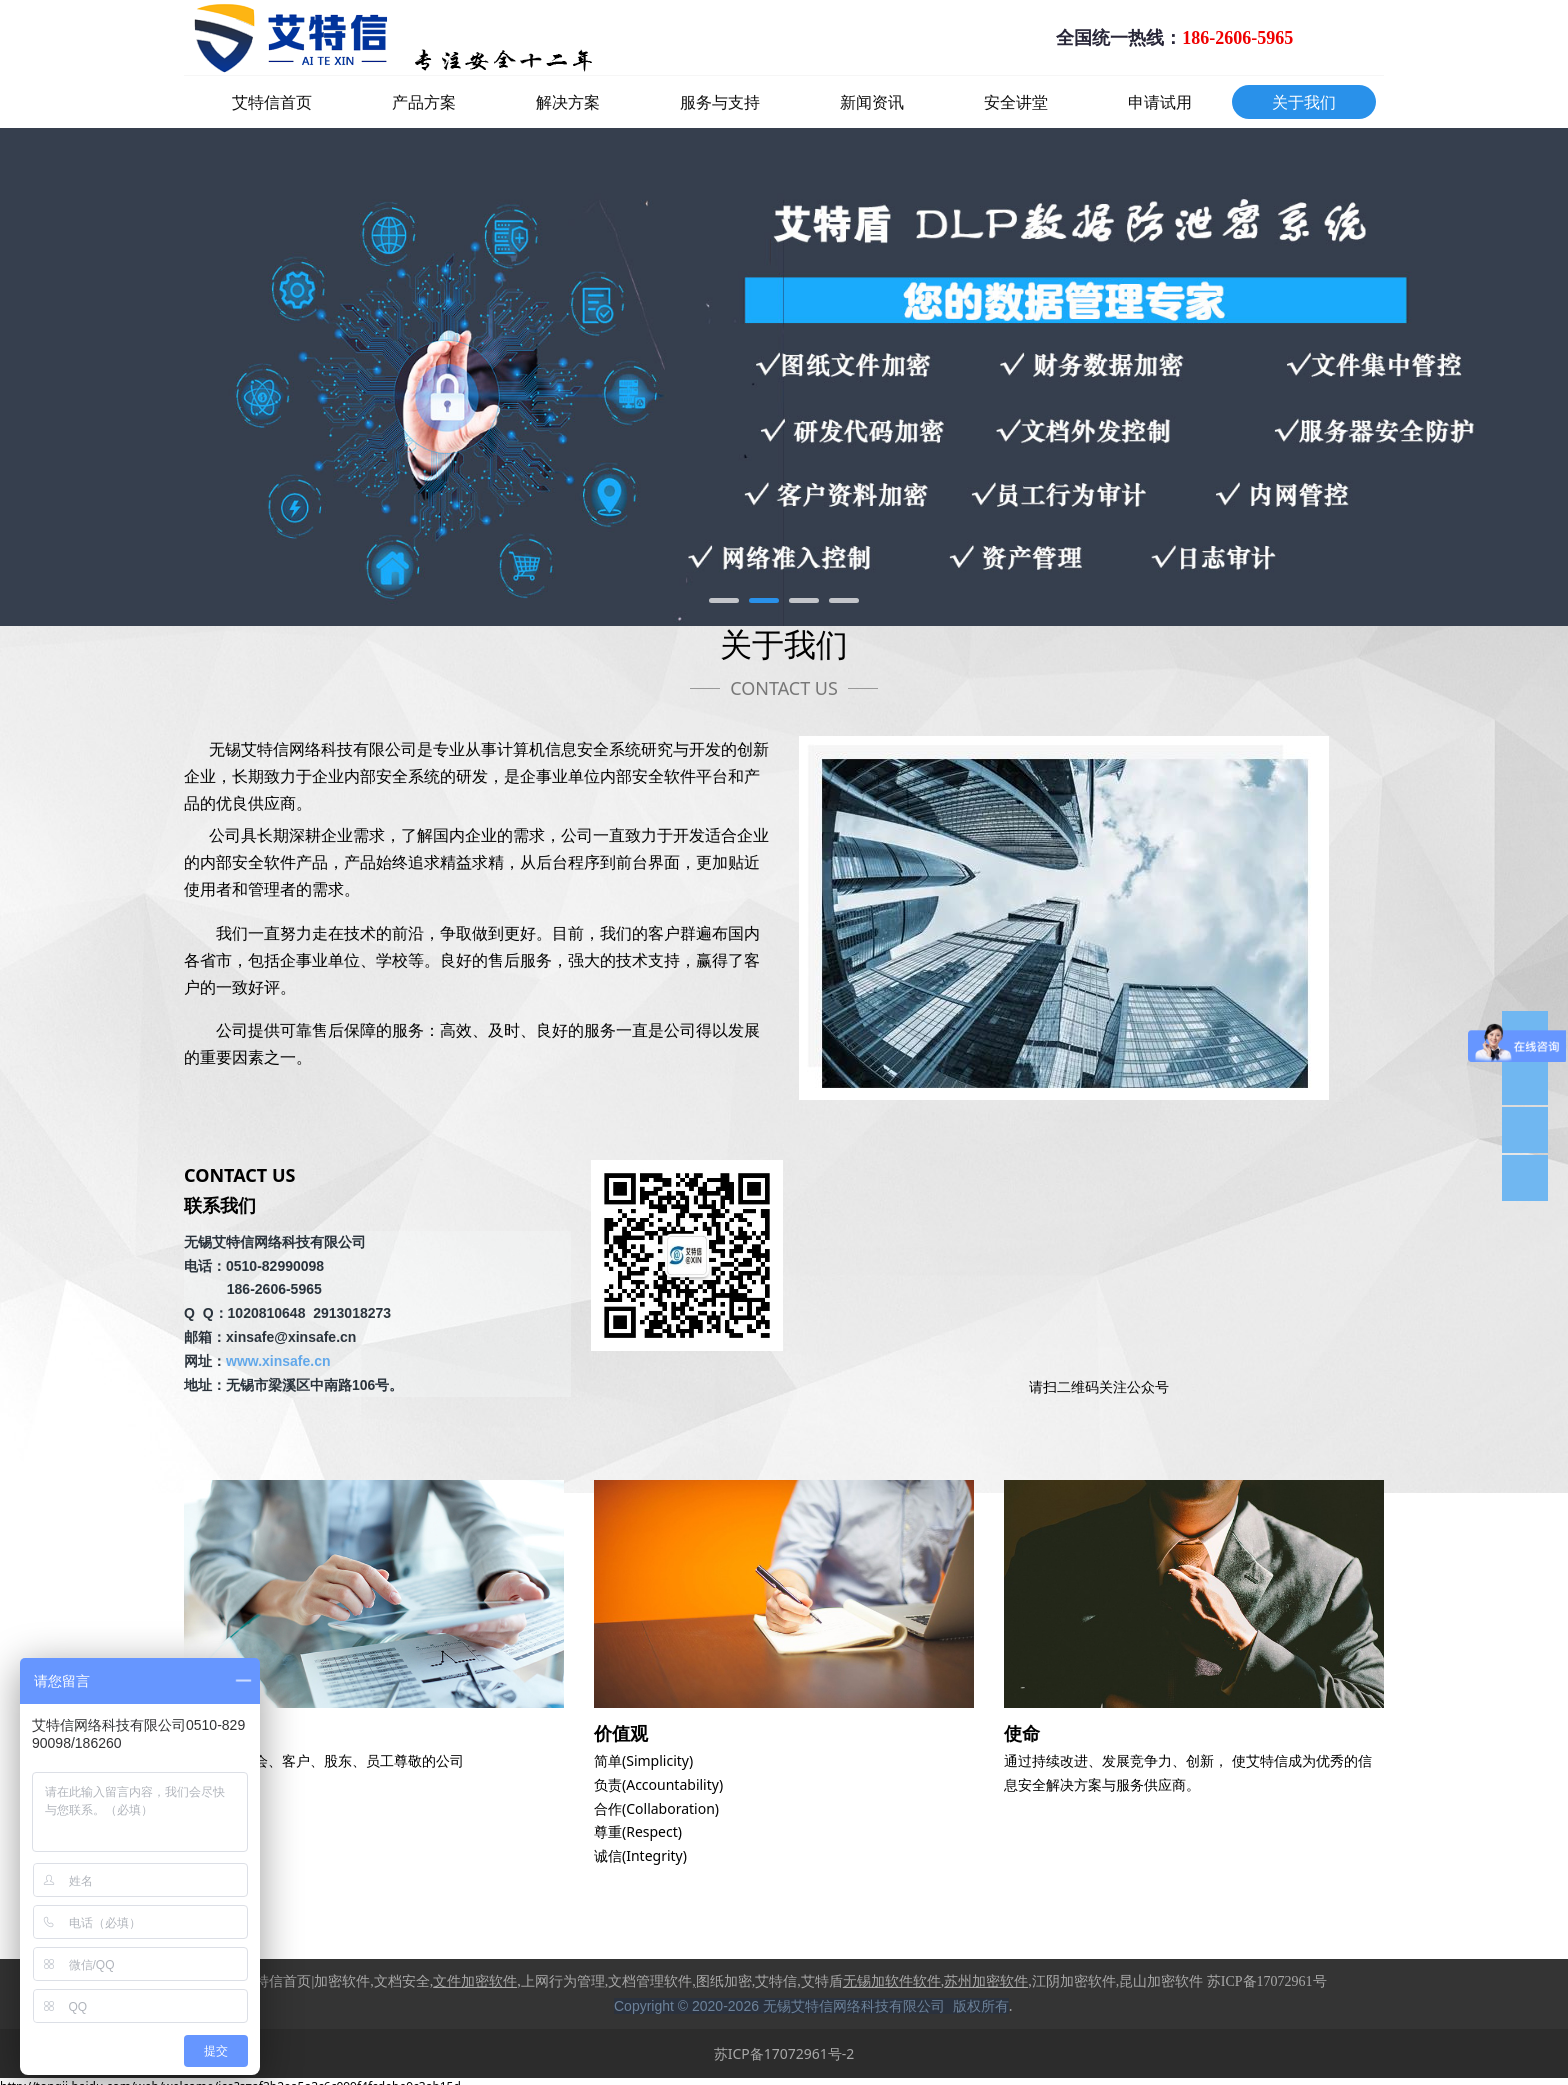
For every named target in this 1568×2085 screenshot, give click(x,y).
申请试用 (1160, 102)
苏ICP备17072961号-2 (784, 2053)
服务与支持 (720, 102)
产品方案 (424, 102)
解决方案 (568, 102)
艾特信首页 (272, 102)
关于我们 (1304, 102)
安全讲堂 (1016, 102)
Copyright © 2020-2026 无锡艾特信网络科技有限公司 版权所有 (811, 2006)
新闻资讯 (872, 102)
